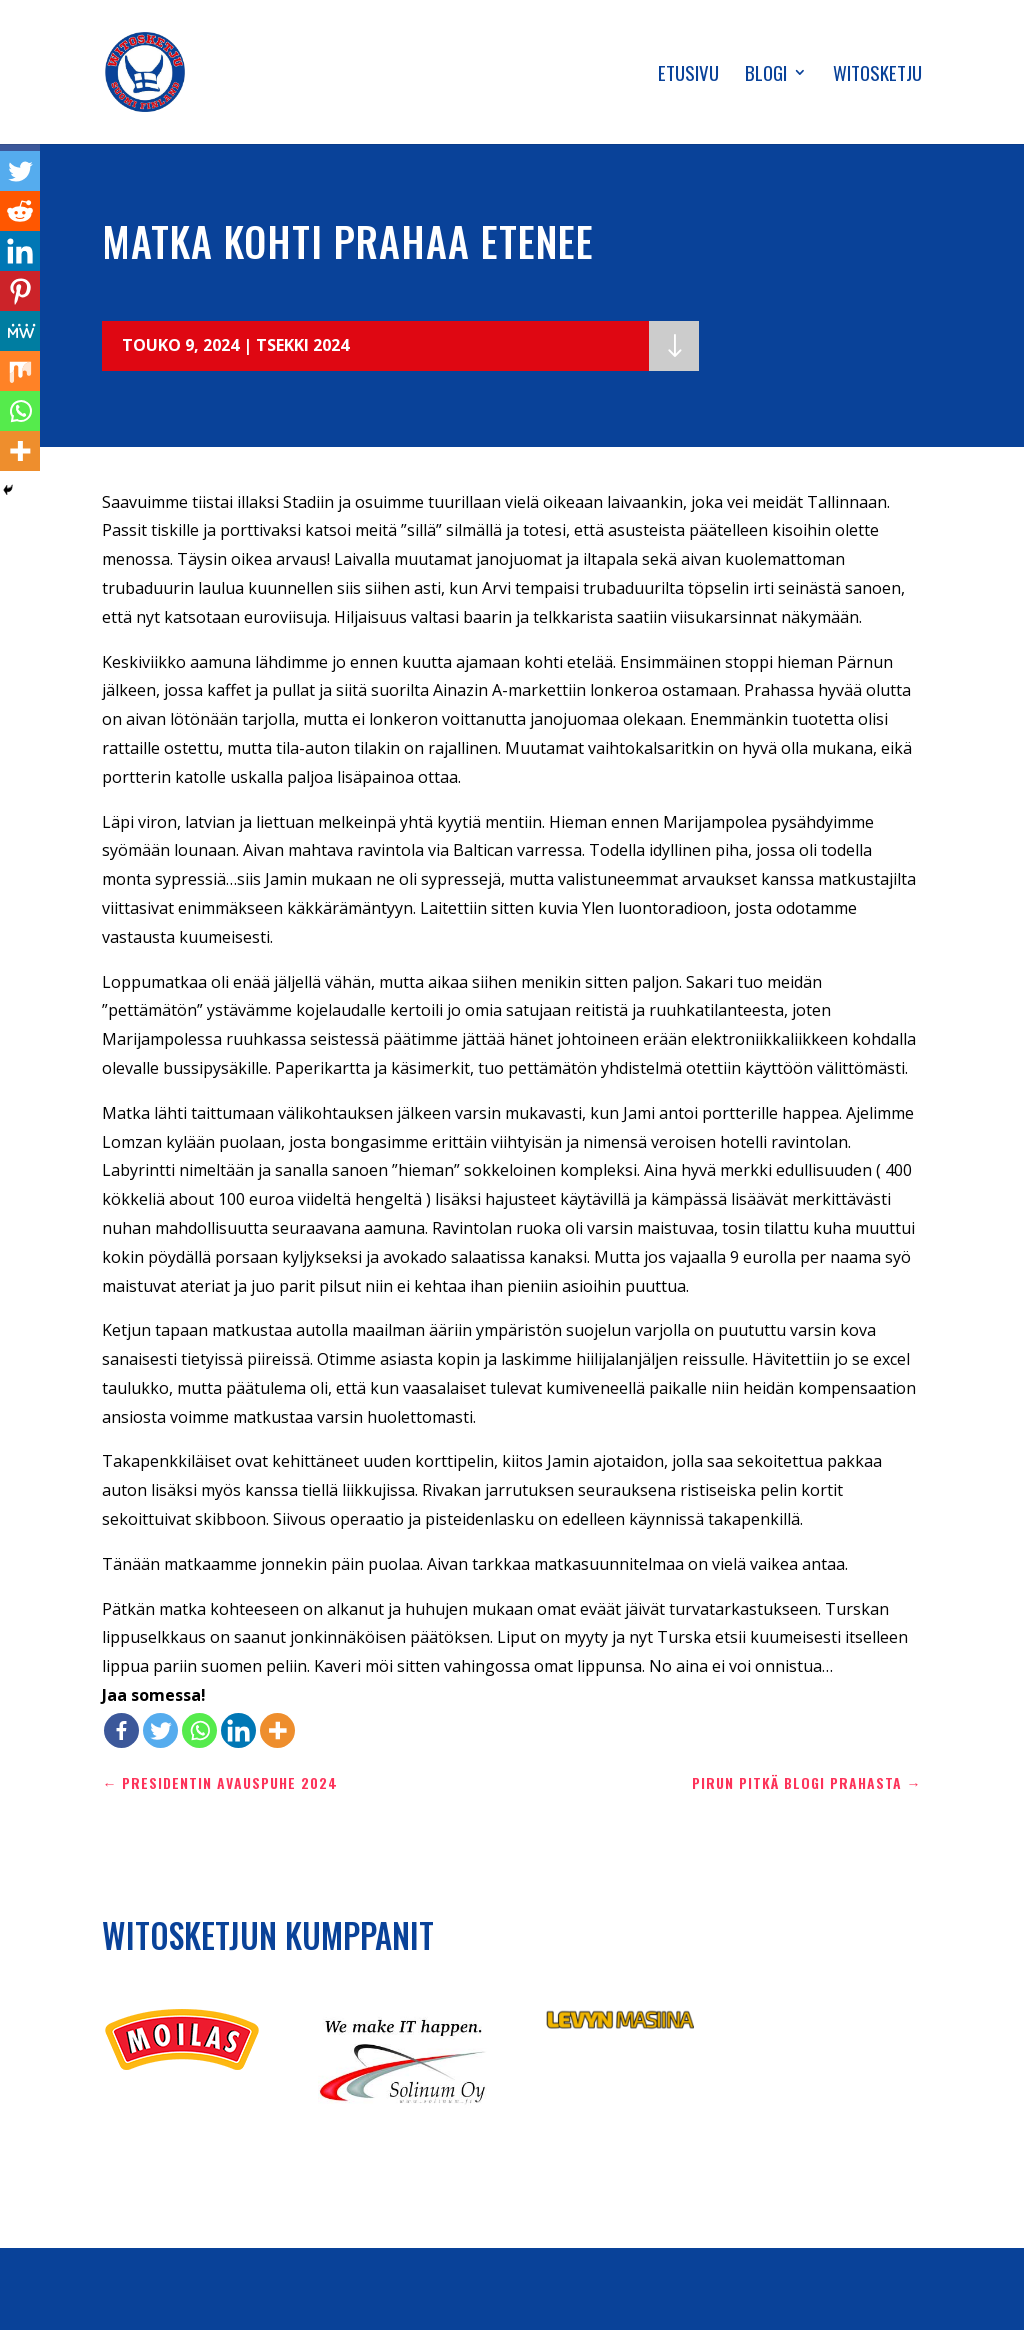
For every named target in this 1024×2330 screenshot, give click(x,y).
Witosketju (877, 75)
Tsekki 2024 (302, 345)
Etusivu (688, 75)
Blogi (766, 75)
